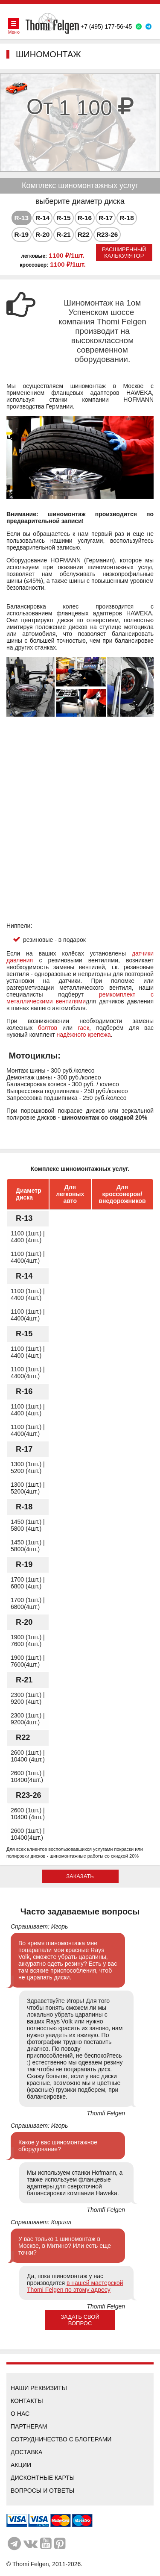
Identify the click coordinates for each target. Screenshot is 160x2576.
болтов (47, 1027)
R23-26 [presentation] (107, 234)
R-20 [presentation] (42, 234)
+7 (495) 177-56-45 (106, 26)
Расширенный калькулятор (124, 252)
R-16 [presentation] (85, 217)
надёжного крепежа (84, 1034)
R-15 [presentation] (63, 217)
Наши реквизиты (39, 2388)
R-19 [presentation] (22, 234)
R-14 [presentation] (42, 217)
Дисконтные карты (43, 2477)
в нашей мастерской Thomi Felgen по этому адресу (75, 2286)
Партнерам (29, 2426)
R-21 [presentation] (63, 234)
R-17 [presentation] (106, 217)
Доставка (26, 2452)
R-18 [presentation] (126, 217)
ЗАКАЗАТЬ (80, 1876)
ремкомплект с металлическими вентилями (80, 998)
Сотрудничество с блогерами (61, 2439)
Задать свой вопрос (80, 2320)
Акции (21, 2464)
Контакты (27, 2400)
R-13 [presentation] (22, 217)
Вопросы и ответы (42, 2490)
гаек (84, 1027)
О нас (20, 2413)
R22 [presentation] (84, 234)
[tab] (22, 218)
